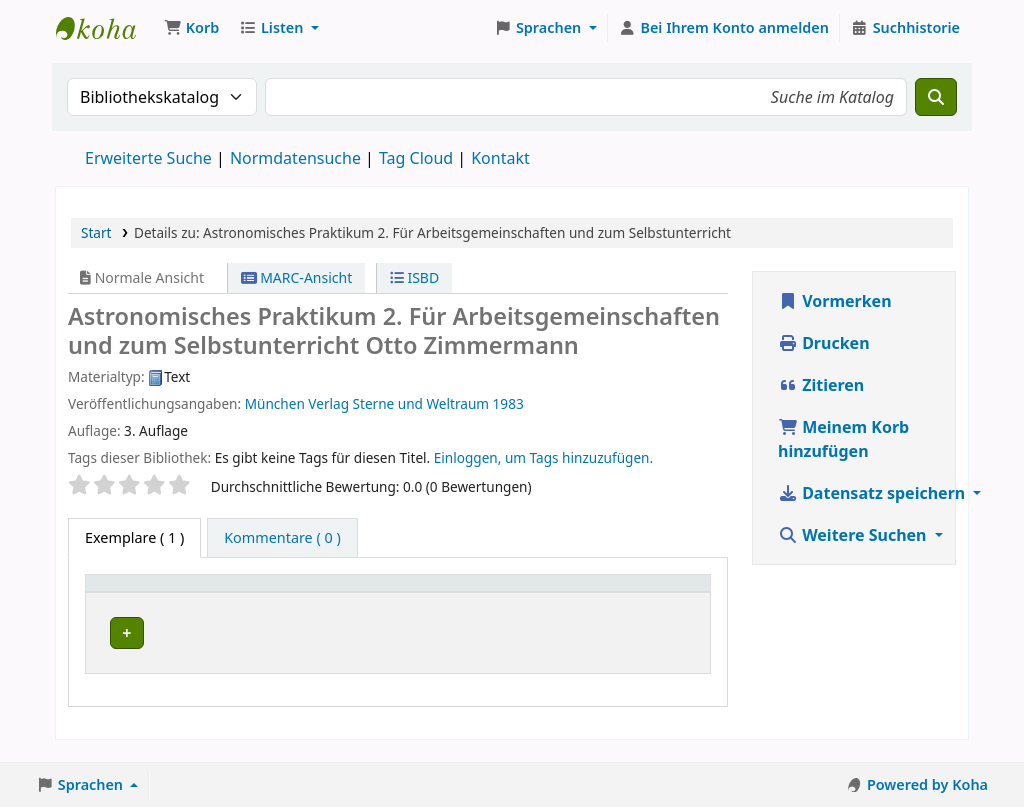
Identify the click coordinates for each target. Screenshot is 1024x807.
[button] (191, 28)
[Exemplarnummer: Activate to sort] (542, 592)
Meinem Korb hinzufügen (843, 439)
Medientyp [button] (132, 592)
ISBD (414, 277)
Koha (106, 28)
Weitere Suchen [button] (854, 535)
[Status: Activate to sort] (668, 592)
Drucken (824, 343)
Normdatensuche (295, 158)
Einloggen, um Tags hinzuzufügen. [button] (543, 457)
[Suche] (936, 97)
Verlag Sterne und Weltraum (398, 403)
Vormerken (835, 301)
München (275, 403)
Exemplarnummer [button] (530, 592)
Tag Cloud (416, 158)
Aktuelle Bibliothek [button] (279, 592)
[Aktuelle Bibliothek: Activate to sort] (330, 592)
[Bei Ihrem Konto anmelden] (724, 28)
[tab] (282, 538)
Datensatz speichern (873, 493)
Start (96, 232)
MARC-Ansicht (297, 277)
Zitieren (821, 385)
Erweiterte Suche (148, 158)
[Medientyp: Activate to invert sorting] (144, 592)
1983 (508, 403)
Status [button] (657, 592)
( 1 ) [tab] (134, 537)
